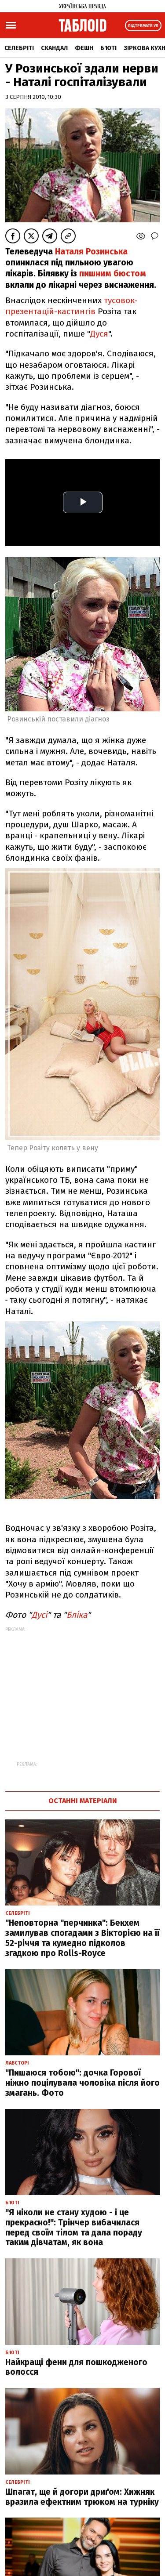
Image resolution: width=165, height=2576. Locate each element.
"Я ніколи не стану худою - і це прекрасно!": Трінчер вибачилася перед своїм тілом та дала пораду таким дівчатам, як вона (73, 2227)
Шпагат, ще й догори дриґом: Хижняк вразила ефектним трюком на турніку (82, 2497)
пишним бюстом (112, 273)
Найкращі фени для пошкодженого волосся (76, 2367)
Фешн (84, 48)
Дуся (99, 334)
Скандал (54, 48)
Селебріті (19, 48)
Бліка (76, 1615)
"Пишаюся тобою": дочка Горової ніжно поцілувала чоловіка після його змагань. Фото (82, 2083)
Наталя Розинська (91, 251)
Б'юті (108, 48)
